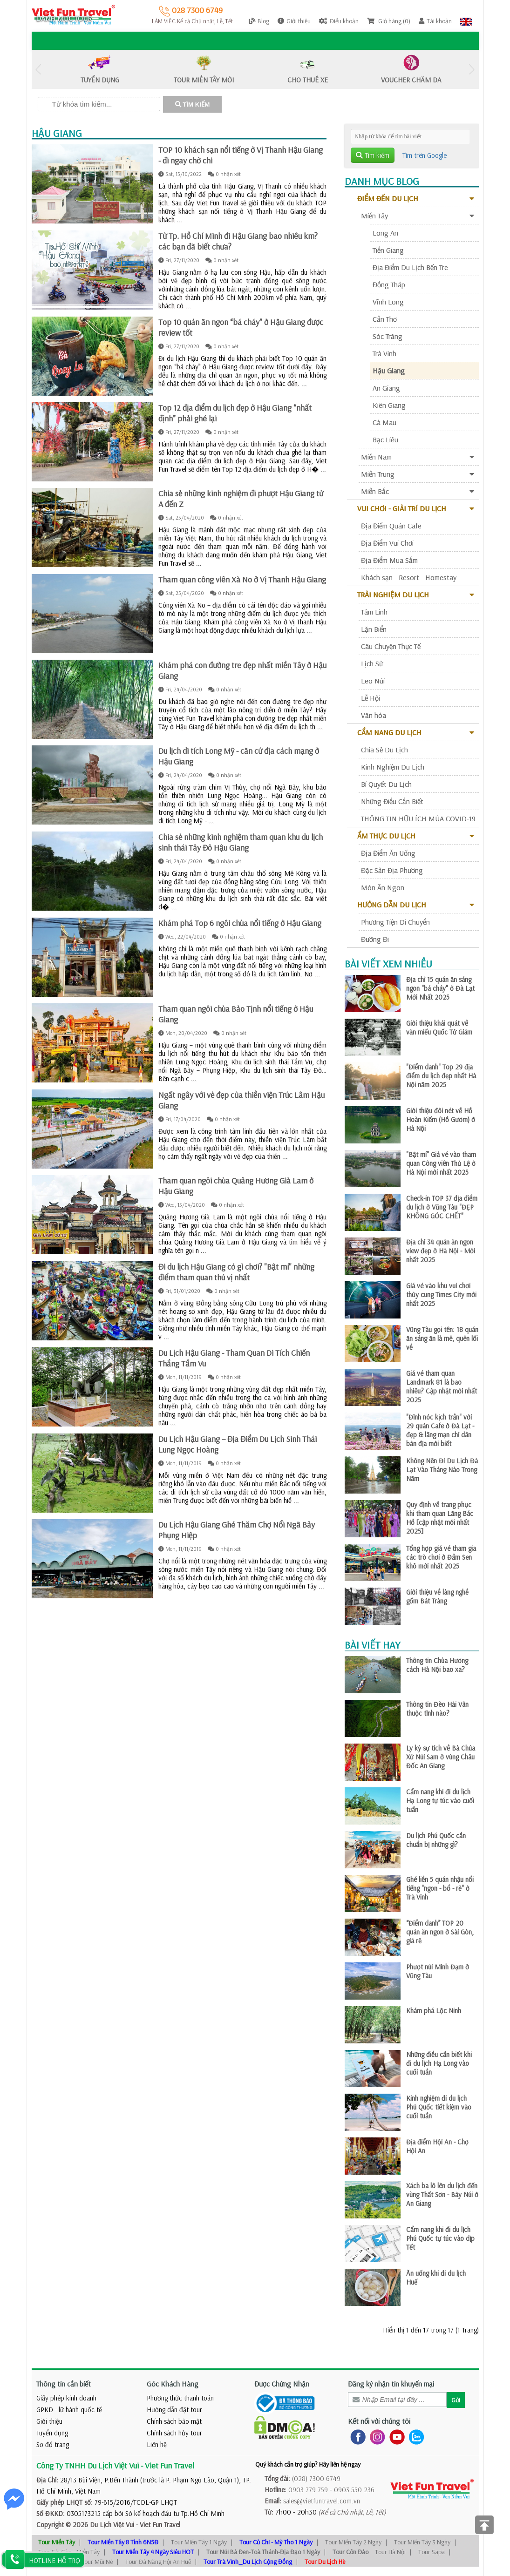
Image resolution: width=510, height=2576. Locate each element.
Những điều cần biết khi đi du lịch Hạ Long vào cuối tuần (439, 2063)
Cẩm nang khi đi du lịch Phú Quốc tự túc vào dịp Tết (440, 2238)
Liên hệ (157, 2444)
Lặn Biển (374, 629)
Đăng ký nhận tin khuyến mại (391, 2383)
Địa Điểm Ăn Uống (388, 853)
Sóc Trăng (387, 336)
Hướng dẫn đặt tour (174, 2409)
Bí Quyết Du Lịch (386, 784)
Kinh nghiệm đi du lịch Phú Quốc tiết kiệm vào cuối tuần (438, 2107)
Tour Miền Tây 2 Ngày (353, 2542)
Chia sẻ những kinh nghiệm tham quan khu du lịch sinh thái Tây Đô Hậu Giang (240, 842)
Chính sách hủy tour (174, 2432)
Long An (385, 232)
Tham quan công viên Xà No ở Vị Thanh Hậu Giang (242, 579)
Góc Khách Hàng (172, 2383)
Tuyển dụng (52, 2432)
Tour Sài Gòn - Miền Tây (69, 2552)
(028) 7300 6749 (316, 2478)
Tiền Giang (388, 250)
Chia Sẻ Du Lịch (384, 749)
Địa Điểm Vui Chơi (387, 543)
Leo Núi (373, 680)
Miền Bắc (417, 491)
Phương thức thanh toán (180, 2397)
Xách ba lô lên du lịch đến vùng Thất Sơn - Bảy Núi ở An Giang (442, 2194)
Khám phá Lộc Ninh (433, 2010)
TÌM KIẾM (192, 104)
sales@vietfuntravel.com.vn (321, 2500)
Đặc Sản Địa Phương (392, 870)
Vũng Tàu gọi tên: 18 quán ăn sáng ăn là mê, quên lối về (442, 1338)
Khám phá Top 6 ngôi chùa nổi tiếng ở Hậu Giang (239, 923)
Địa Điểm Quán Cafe (391, 525)
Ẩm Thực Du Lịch (411, 835)
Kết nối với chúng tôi (379, 2421)
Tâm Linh (374, 611)
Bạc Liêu (385, 439)
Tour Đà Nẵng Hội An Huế (158, 2561)
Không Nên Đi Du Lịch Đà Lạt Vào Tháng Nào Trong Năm (442, 1469)
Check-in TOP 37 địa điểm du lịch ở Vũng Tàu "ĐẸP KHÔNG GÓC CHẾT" (441, 1207)
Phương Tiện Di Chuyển (395, 921)
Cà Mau (384, 422)
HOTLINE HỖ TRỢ (54, 2560)
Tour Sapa (431, 2552)
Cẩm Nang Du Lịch (411, 732)
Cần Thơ (385, 319)
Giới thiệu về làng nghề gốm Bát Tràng (437, 1596)
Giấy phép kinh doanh (66, 2397)
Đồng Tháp (389, 284)
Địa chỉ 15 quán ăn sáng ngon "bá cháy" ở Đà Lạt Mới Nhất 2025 (440, 988)
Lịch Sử (372, 663)
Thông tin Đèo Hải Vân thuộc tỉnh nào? (437, 1708)
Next (472, 70)
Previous (39, 70)
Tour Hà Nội (390, 2552)
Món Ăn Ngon (382, 887)
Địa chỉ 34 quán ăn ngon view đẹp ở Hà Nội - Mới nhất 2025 (440, 1250)
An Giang (386, 387)
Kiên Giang (389, 405)
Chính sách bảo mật (174, 2421)
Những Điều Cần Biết (392, 801)
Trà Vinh (384, 353)
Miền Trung (417, 474)
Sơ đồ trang (52, 2444)
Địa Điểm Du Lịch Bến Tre (410, 267)
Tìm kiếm (372, 155)
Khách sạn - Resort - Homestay (408, 577)
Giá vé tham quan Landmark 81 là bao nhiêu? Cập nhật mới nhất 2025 (441, 1386)
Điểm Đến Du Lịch (411, 198)
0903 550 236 (354, 2489)
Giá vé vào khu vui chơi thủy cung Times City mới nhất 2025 (441, 1294)
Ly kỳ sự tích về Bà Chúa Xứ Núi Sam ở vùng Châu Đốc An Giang (440, 1757)
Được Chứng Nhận (281, 2383)
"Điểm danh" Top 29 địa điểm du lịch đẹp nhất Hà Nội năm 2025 (441, 1075)
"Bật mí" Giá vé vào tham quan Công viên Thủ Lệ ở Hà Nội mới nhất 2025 (441, 1163)
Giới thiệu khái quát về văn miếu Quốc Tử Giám (439, 1027)
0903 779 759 (308, 2489)
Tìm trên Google (424, 155)
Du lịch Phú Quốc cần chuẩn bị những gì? (436, 1840)
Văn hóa (373, 715)
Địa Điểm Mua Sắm (389, 560)
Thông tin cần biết (63, 2383)
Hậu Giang (389, 370)
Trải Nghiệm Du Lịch (411, 594)
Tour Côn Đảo (350, 2552)
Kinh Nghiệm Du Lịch (392, 766)
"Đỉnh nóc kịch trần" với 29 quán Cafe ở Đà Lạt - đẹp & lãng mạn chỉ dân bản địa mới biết (440, 1430)
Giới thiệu (49, 2421)
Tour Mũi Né (97, 2561)
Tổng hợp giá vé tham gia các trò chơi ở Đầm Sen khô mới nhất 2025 (441, 1557)
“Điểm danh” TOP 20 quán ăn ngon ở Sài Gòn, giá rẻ (440, 1932)
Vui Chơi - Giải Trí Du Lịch (411, 508)
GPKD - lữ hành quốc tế (69, 2409)
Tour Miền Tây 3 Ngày (422, 2542)
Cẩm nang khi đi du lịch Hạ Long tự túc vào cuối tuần (440, 1800)
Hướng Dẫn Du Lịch (411, 904)
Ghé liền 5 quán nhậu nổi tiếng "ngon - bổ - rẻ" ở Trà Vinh (440, 1888)
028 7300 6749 (191, 10)
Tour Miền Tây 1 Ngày (199, 2542)
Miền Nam (417, 456)
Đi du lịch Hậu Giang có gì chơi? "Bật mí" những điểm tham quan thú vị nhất (236, 1272)
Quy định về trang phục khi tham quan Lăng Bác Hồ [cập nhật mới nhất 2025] (439, 1517)
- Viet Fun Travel (157, 2524)
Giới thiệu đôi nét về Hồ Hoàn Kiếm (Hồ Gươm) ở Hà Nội (440, 1119)
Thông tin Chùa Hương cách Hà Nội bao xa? (437, 1665)
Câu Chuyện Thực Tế (391, 646)
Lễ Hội (370, 698)
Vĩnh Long (388, 301)
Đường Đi (375, 939)
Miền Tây (417, 215)
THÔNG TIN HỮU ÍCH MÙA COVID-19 (418, 818)
